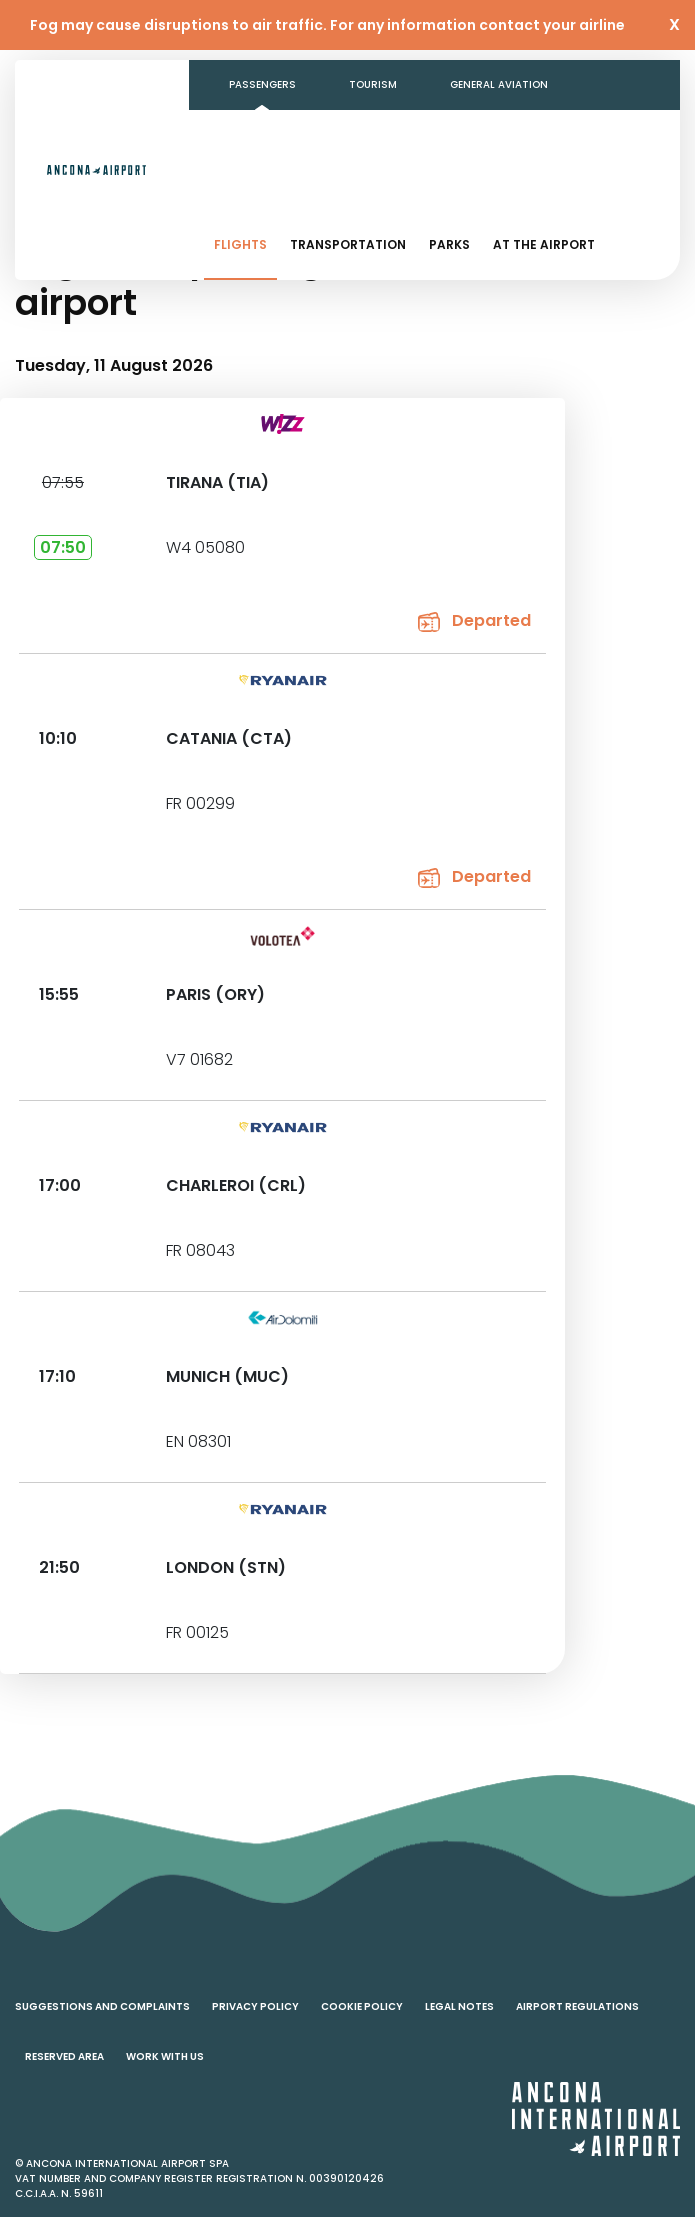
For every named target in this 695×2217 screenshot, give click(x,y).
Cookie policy (362, 2006)
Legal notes (459, 2006)
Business (254, 134)
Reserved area (64, 2056)
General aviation (499, 84)
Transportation (348, 244)
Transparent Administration (417, 134)
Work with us (165, 2056)
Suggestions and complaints (102, 2006)
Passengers (262, 84)
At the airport (544, 244)
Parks (449, 244)
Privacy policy (255, 2006)
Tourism (373, 84)
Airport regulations (577, 2006)
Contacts (585, 134)
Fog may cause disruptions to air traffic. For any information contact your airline (327, 25)
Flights (240, 244)
